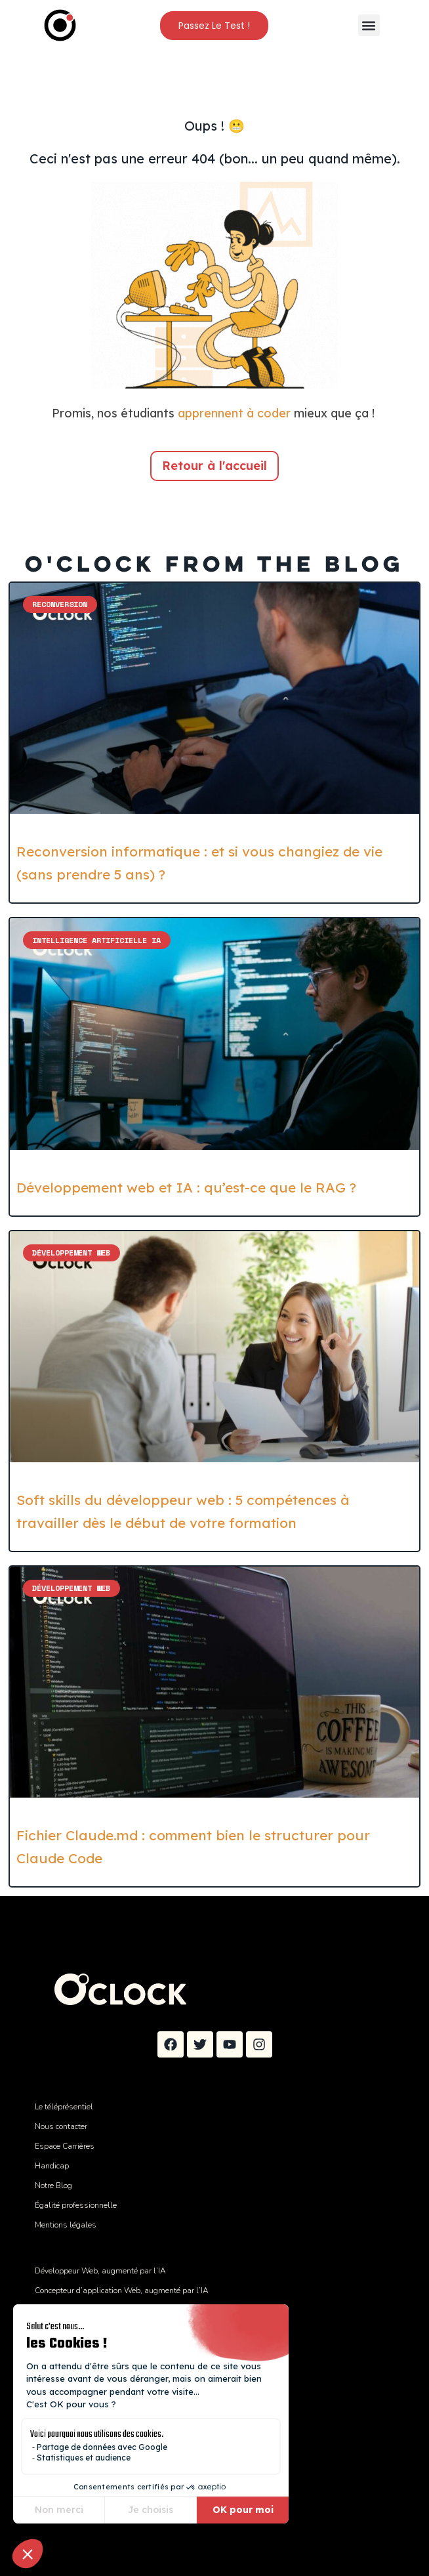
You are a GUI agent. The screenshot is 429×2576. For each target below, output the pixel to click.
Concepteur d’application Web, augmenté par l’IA (122, 2290)
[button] (369, 25)
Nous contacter (61, 2126)
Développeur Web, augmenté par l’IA (100, 2271)
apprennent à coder (234, 413)
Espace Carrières (64, 2146)
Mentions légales (65, 2225)
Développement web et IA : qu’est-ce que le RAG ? (186, 1187)
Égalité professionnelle (76, 2205)
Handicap (52, 2166)
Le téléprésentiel (64, 2106)
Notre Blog (53, 2185)
